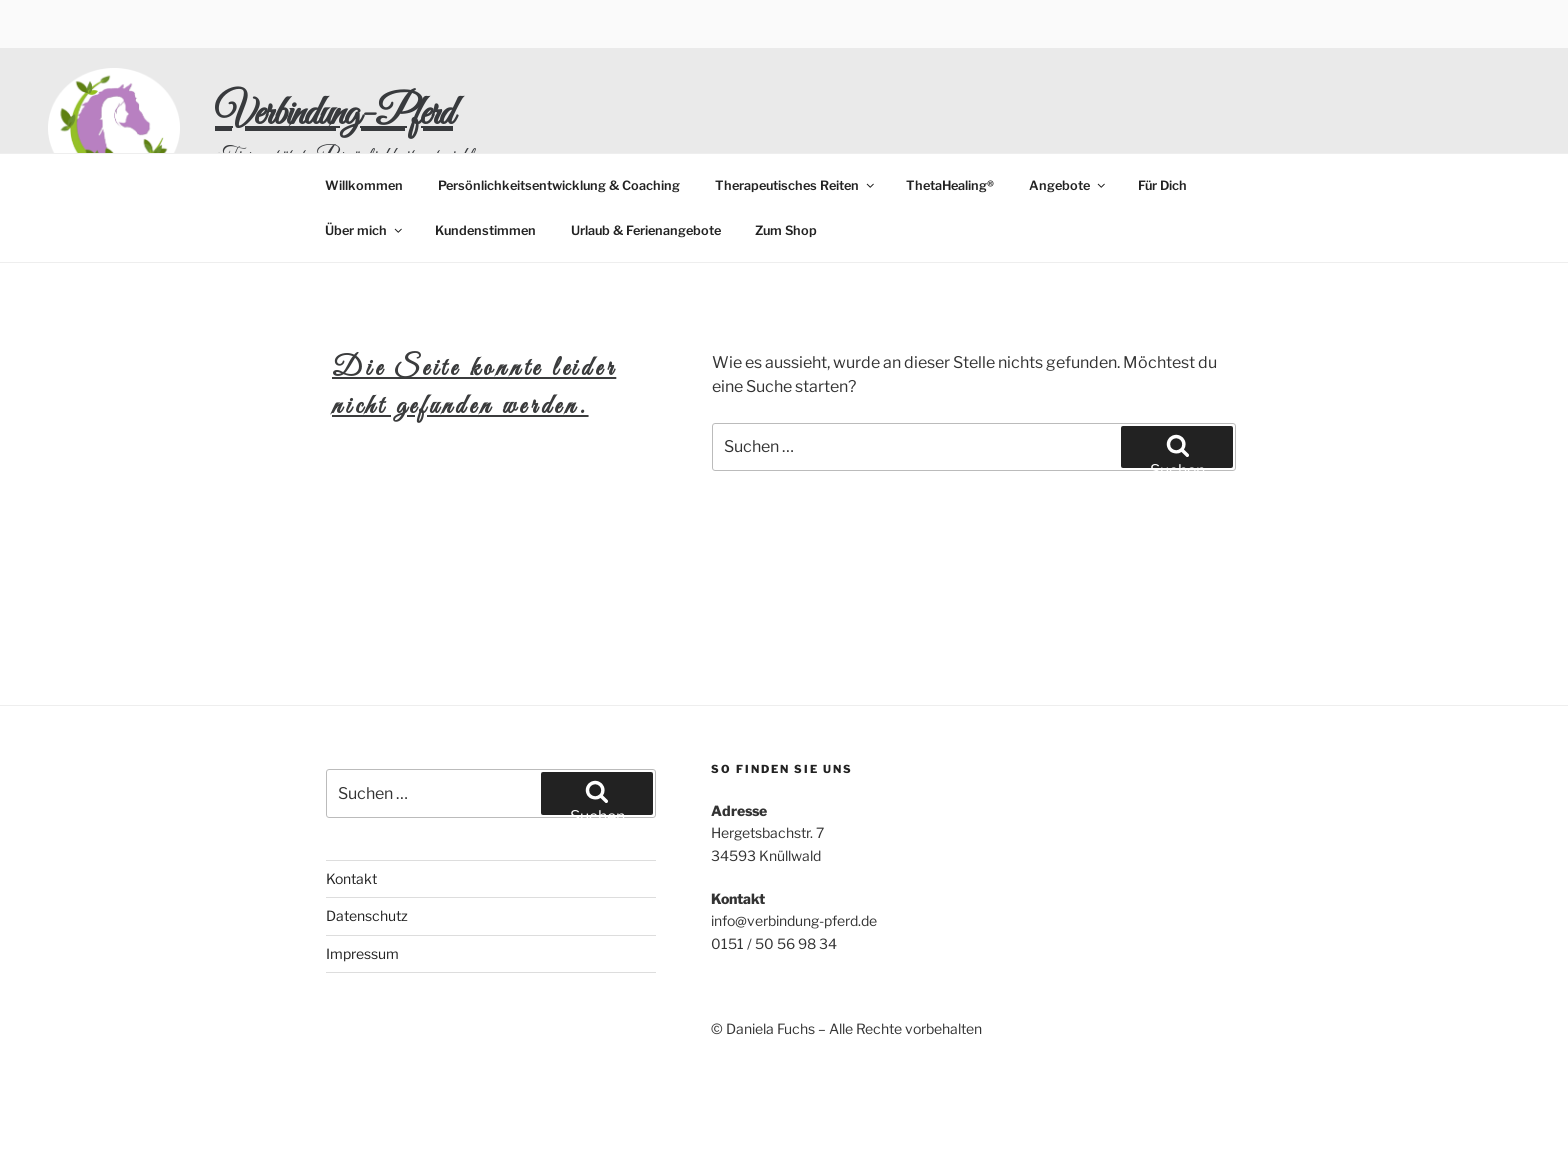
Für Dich (1162, 185)
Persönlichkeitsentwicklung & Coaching (559, 185)
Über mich (365, 230)
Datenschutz (367, 915)
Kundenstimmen (485, 230)
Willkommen (364, 185)
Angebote (1068, 185)
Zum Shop (786, 230)
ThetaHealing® (950, 185)
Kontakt (351, 878)
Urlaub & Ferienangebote (646, 230)
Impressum (362, 953)
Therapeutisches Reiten (796, 185)
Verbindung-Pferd (334, 114)
